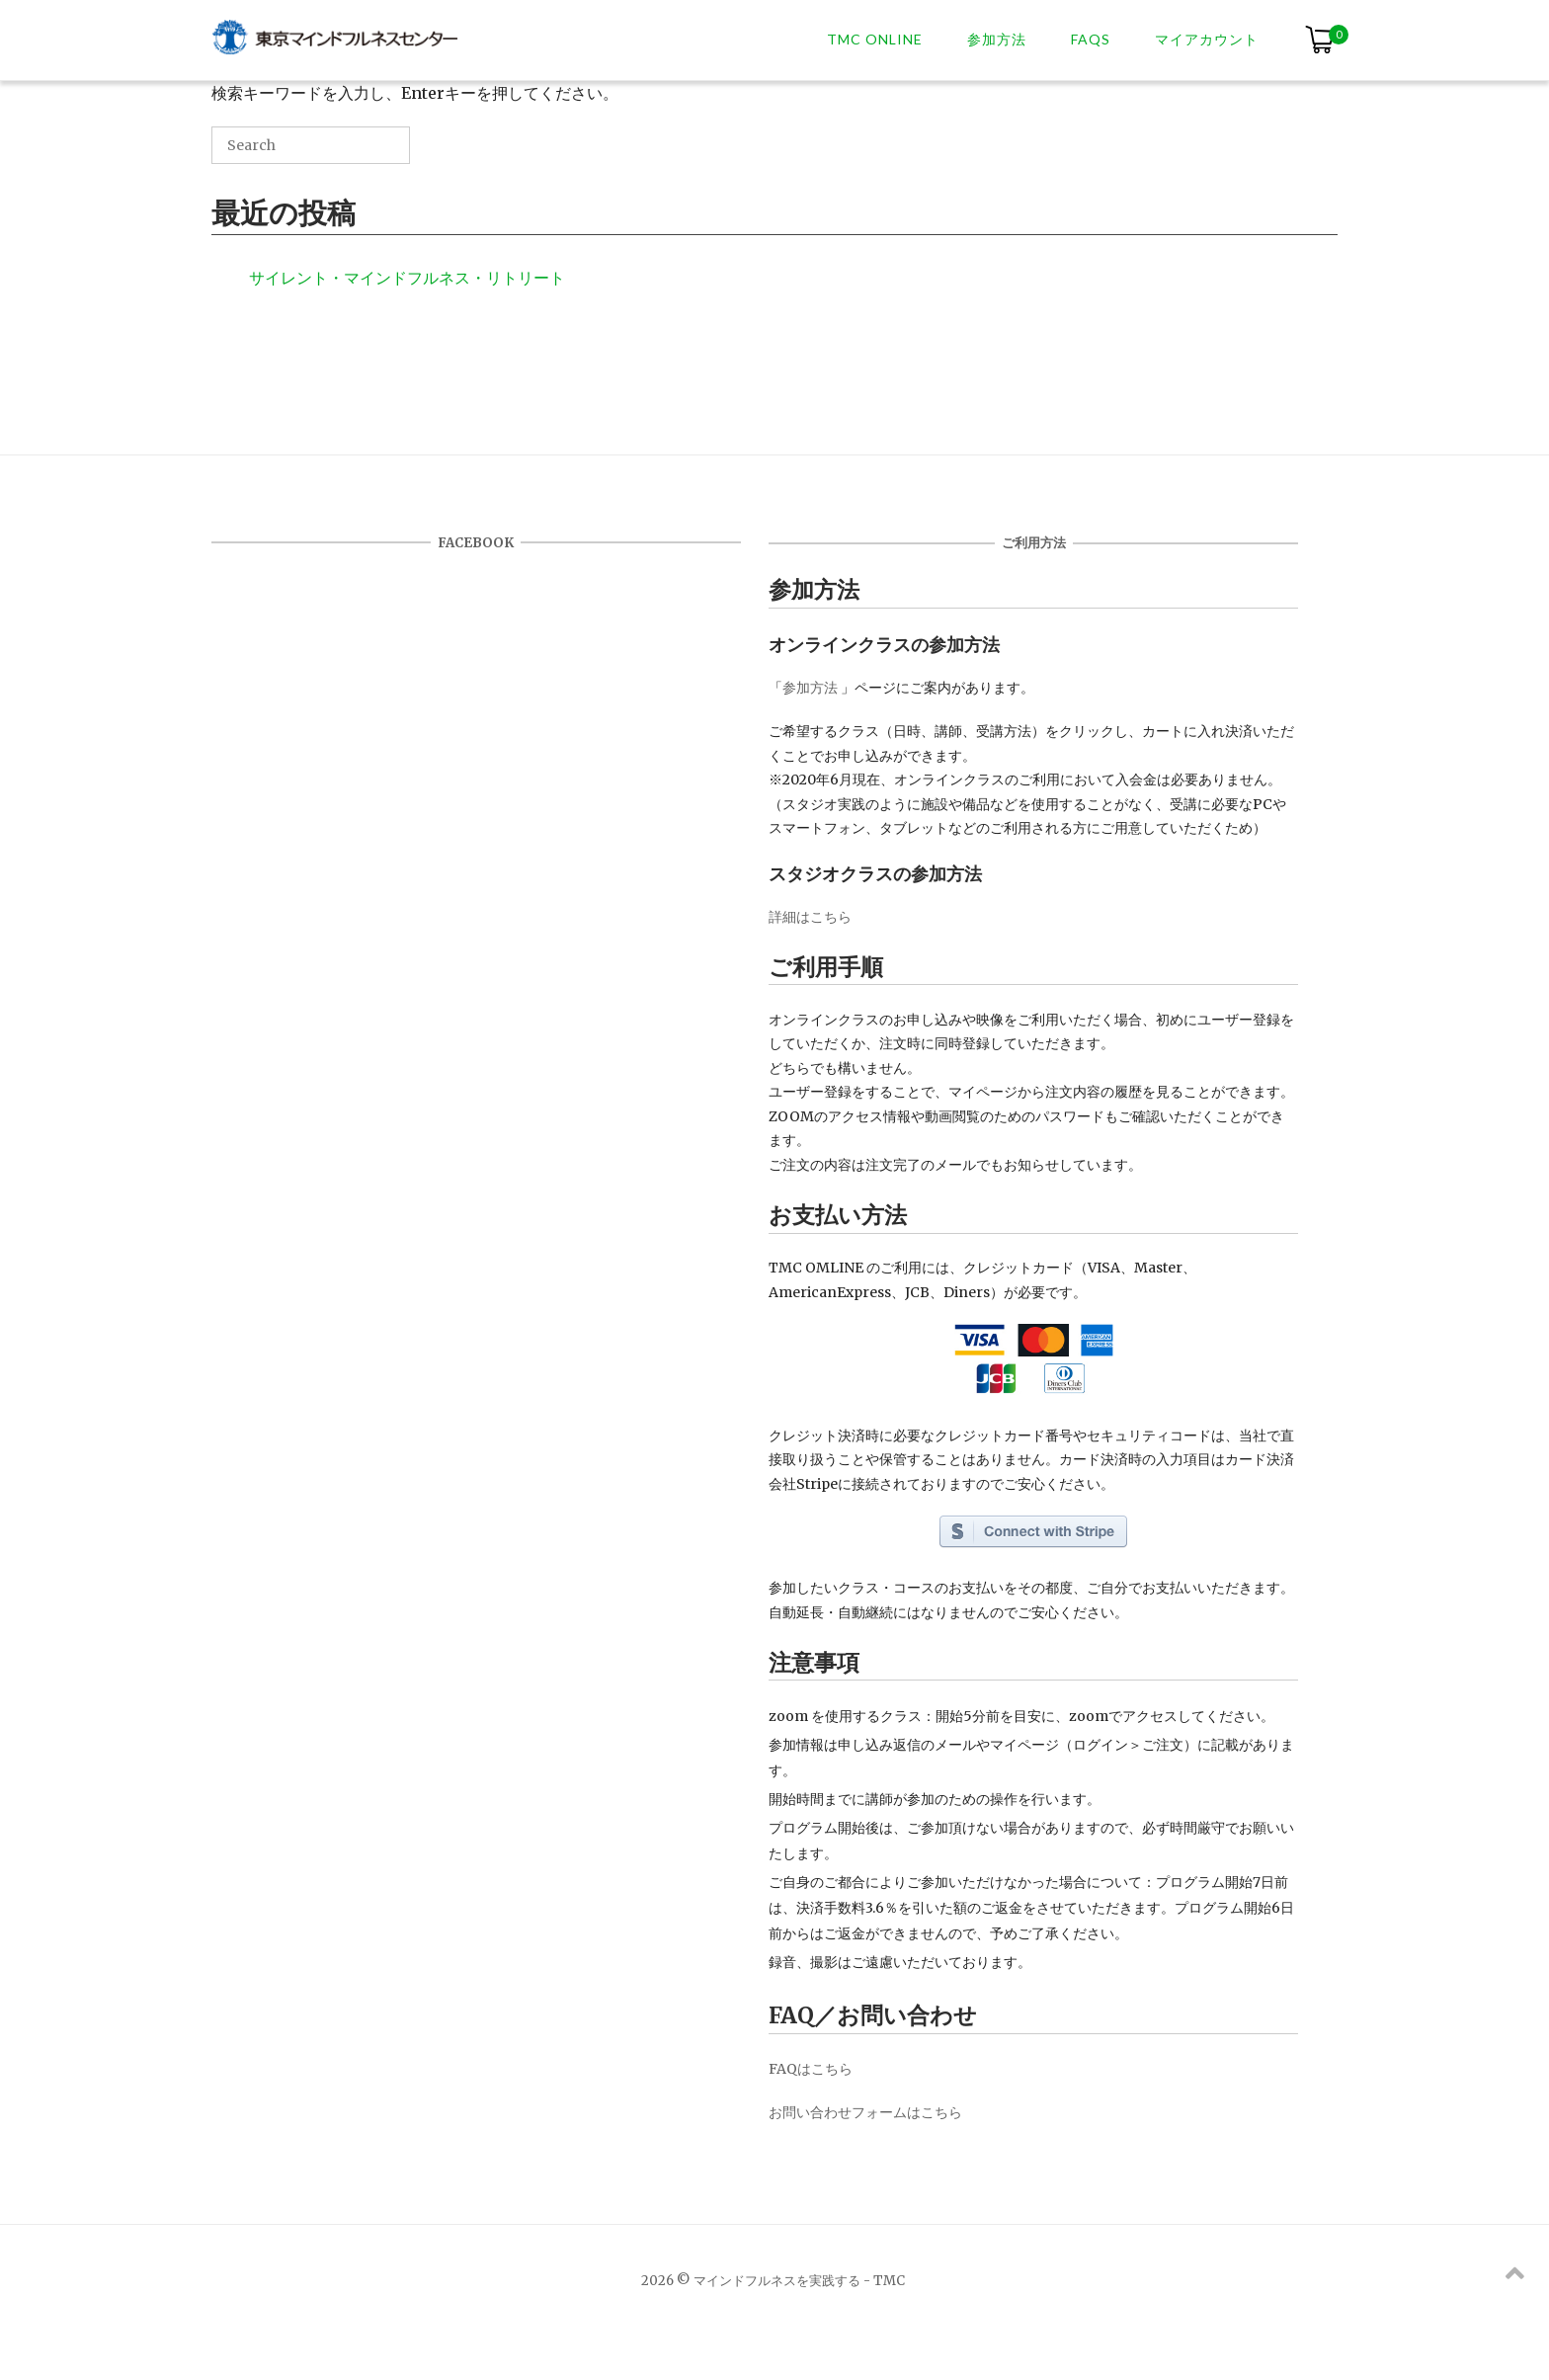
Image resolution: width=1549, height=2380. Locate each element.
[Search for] (310, 145)
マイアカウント (1207, 39)
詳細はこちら (810, 917)
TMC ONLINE (875, 39)
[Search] (365, 152)
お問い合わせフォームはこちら (865, 2112)
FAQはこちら (811, 2069)
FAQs (1090, 39)
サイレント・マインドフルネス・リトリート (407, 277)
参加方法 (996, 39)
